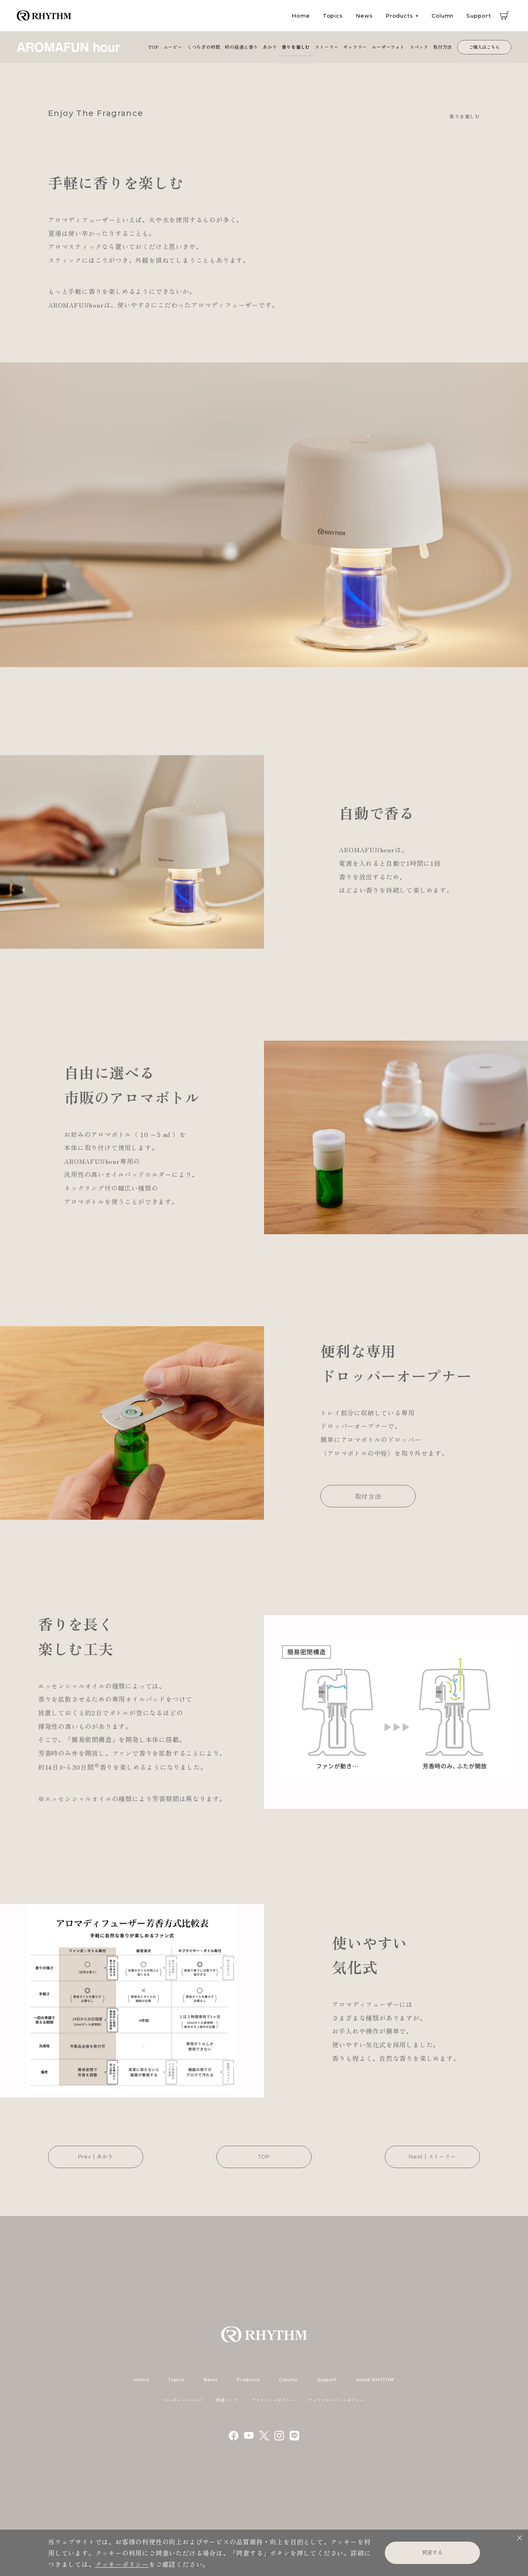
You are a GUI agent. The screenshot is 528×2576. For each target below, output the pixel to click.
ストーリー (326, 47)
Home (301, 15)
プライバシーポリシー (272, 2400)
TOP (153, 47)
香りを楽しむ (296, 47)
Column (443, 15)
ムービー (173, 47)
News (364, 15)
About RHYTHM (375, 2379)
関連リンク (227, 2400)
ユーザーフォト (388, 47)
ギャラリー (355, 47)
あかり (270, 47)
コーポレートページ (183, 2400)
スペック (419, 47)
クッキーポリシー (122, 2564)
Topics (333, 15)
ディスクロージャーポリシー (336, 2400)
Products (399, 15)
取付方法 (442, 47)
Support (478, 15)
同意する (432, 2552)
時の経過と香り (241, 47)
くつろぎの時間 (203, 47)
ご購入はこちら (484, 47)
